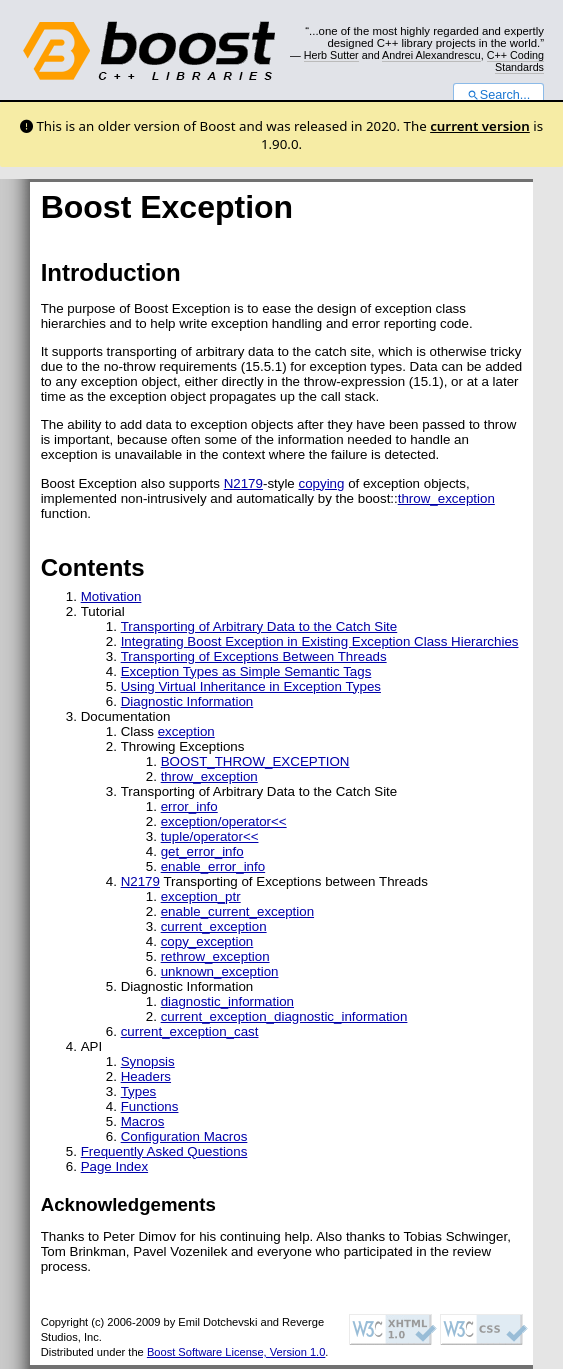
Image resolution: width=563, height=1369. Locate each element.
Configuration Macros (184, 1136)
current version (480, 126)
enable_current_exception (237, 911)
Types (139, 1091)
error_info (189, 806)
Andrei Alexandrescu (431, 55)
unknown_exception (220, 971)
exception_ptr (201, 896)
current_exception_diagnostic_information (284, 1016)
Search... (498, 95)
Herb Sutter (331, 55)
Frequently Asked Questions (164, 1151)
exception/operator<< (224, 821)
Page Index (114, 1166)
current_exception (214, 926)
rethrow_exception (215, 956)
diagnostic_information (227, 1001)
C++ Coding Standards (515, 61)
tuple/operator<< (210, 836)
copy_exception (207, 941)
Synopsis (148, 1061)
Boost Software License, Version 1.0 (236, 1352)
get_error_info (202, 851)
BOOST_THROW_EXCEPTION (255, 761)
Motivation (111, 596)
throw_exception (446, 498)
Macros (143, 1121)
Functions (150, 1106)
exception (186, 731)
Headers (146, 1076)
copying (321, 483)
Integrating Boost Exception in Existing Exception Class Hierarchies (320, 641)
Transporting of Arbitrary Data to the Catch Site (259, 626)
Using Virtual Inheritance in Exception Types (251, 686)
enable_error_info (213, 866)
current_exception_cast (190, 1031)
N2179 (243, 483)
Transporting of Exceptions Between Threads (254, 656)
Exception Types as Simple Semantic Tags (246, 671)
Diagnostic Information (187, 701)
